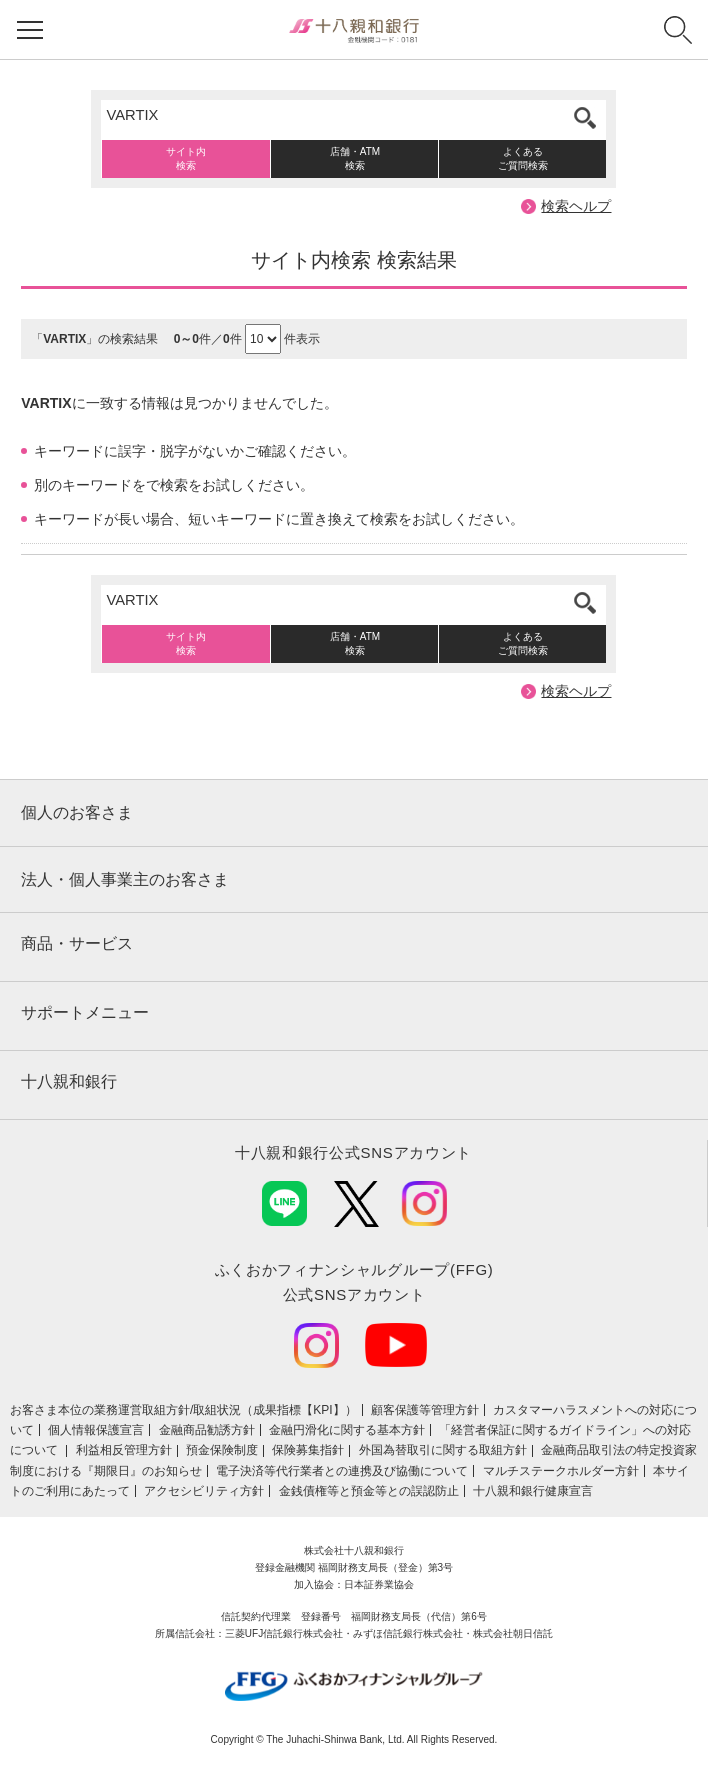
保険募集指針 (308, 1450)
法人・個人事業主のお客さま (125, 879)
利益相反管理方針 (124, 1450)
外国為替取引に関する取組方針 (443, 1450)
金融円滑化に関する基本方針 (347, 1430)
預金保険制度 (222, 1450)
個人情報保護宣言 (96, 1430)
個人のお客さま (77, 812)
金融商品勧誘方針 (207, 1430)
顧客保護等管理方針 (425, 1410)
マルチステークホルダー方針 (561, 1471)
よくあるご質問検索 (523, 158)
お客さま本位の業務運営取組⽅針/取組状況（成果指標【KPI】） (183, 1410)
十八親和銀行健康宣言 (533, 1491)
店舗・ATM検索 (355, 158)
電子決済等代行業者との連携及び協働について (342, 1471)
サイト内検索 (186, 158)
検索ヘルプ (576, 206)
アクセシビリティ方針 (204, 1491)
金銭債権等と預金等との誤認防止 (369, 1491)
